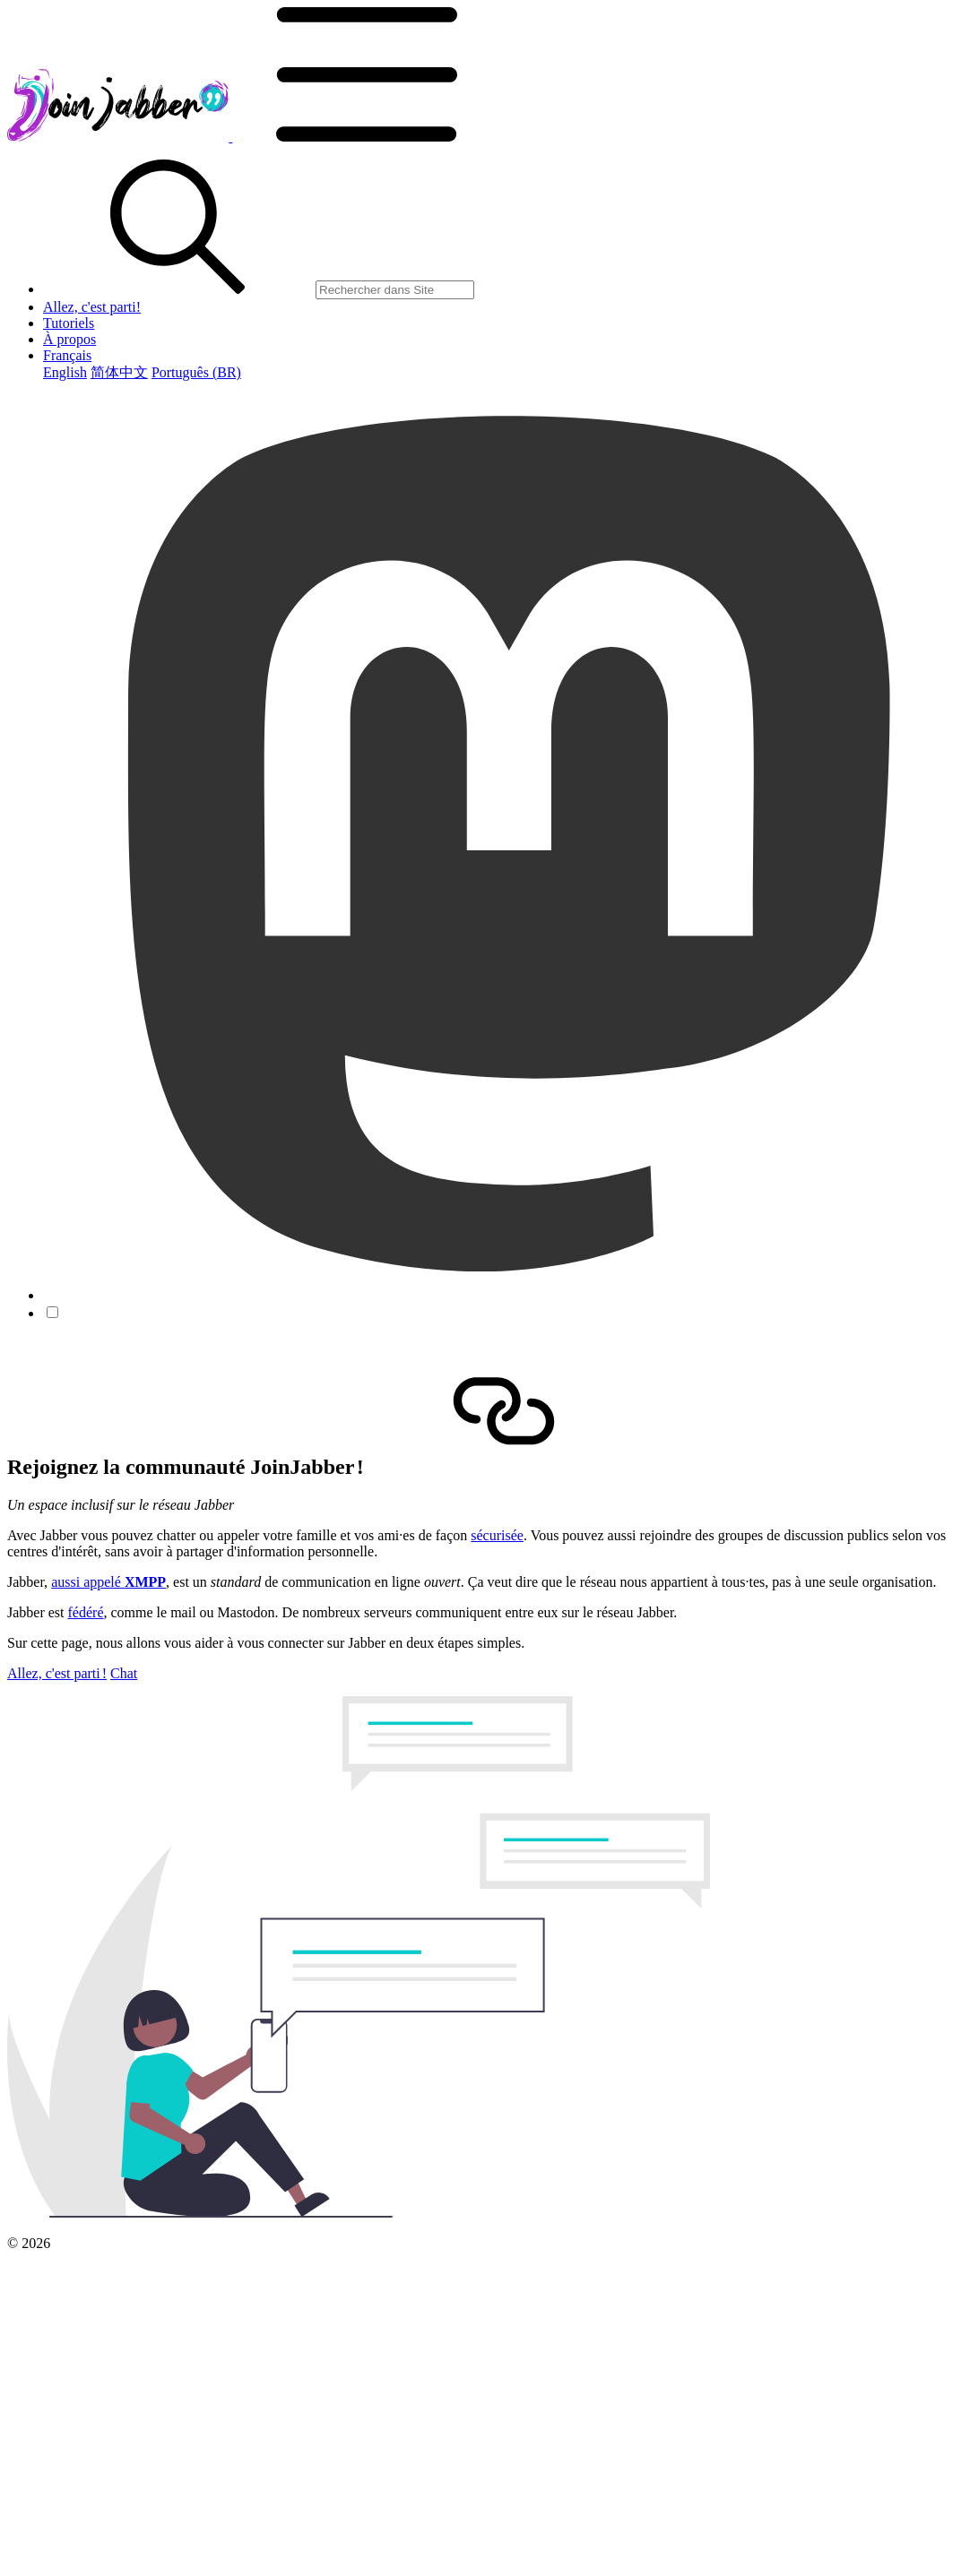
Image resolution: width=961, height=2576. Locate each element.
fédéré (86, 1612)
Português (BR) (196, 372)
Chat (123, 1673)
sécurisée (497, 1535)
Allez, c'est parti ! (57, 1673)
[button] (366, 136)
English (65, 372)
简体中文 (119, 372)
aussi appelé (108, 1582)
